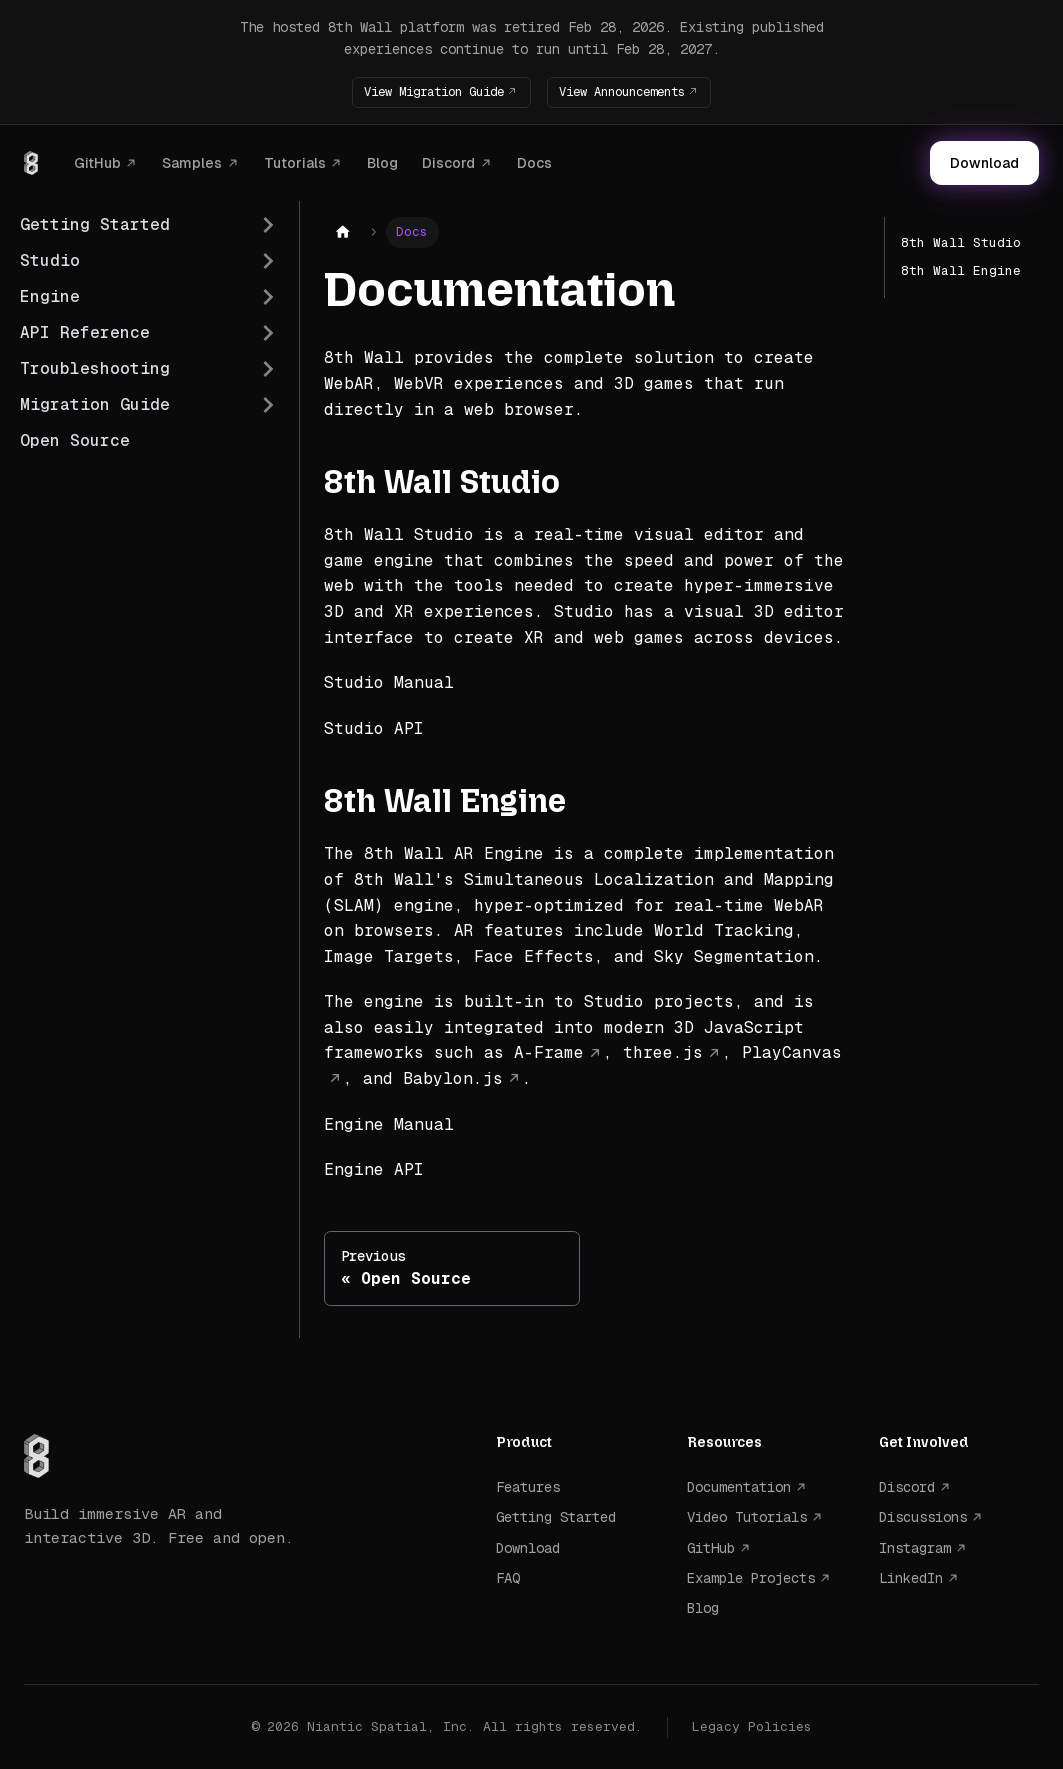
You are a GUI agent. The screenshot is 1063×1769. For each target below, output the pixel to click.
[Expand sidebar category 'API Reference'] (268, 333)
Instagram (915, 1547)
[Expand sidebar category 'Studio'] (268, 261)
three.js (663, 1052)
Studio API (374, 727)
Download (984, 163)
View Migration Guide (423, 91)
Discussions (923, 1517)
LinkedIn (911, 1578)
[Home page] (343, 232)
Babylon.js (453, 1078)
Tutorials (295, 162)
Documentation (739, 1487)
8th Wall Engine (961, 270)
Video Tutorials (747, 1517)
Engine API (374, 1169)
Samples (192, 162)
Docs (534, 162)
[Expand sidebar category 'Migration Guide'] (268, 405)
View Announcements (633, 91)
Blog (382, 162)
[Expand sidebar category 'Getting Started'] (268, 225)
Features (528, 1487)
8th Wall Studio (961, 242)
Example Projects (751, 1578)
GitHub (97, 162)
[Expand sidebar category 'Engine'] (268, 297)
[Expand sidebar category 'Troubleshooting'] (268, 369)
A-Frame (549, 1052)
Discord (448, 162)
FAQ (508, 1578)
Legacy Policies (752, 1725)
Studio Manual (389, 682)
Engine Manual (389, 1123)
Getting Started (556, 1517)
